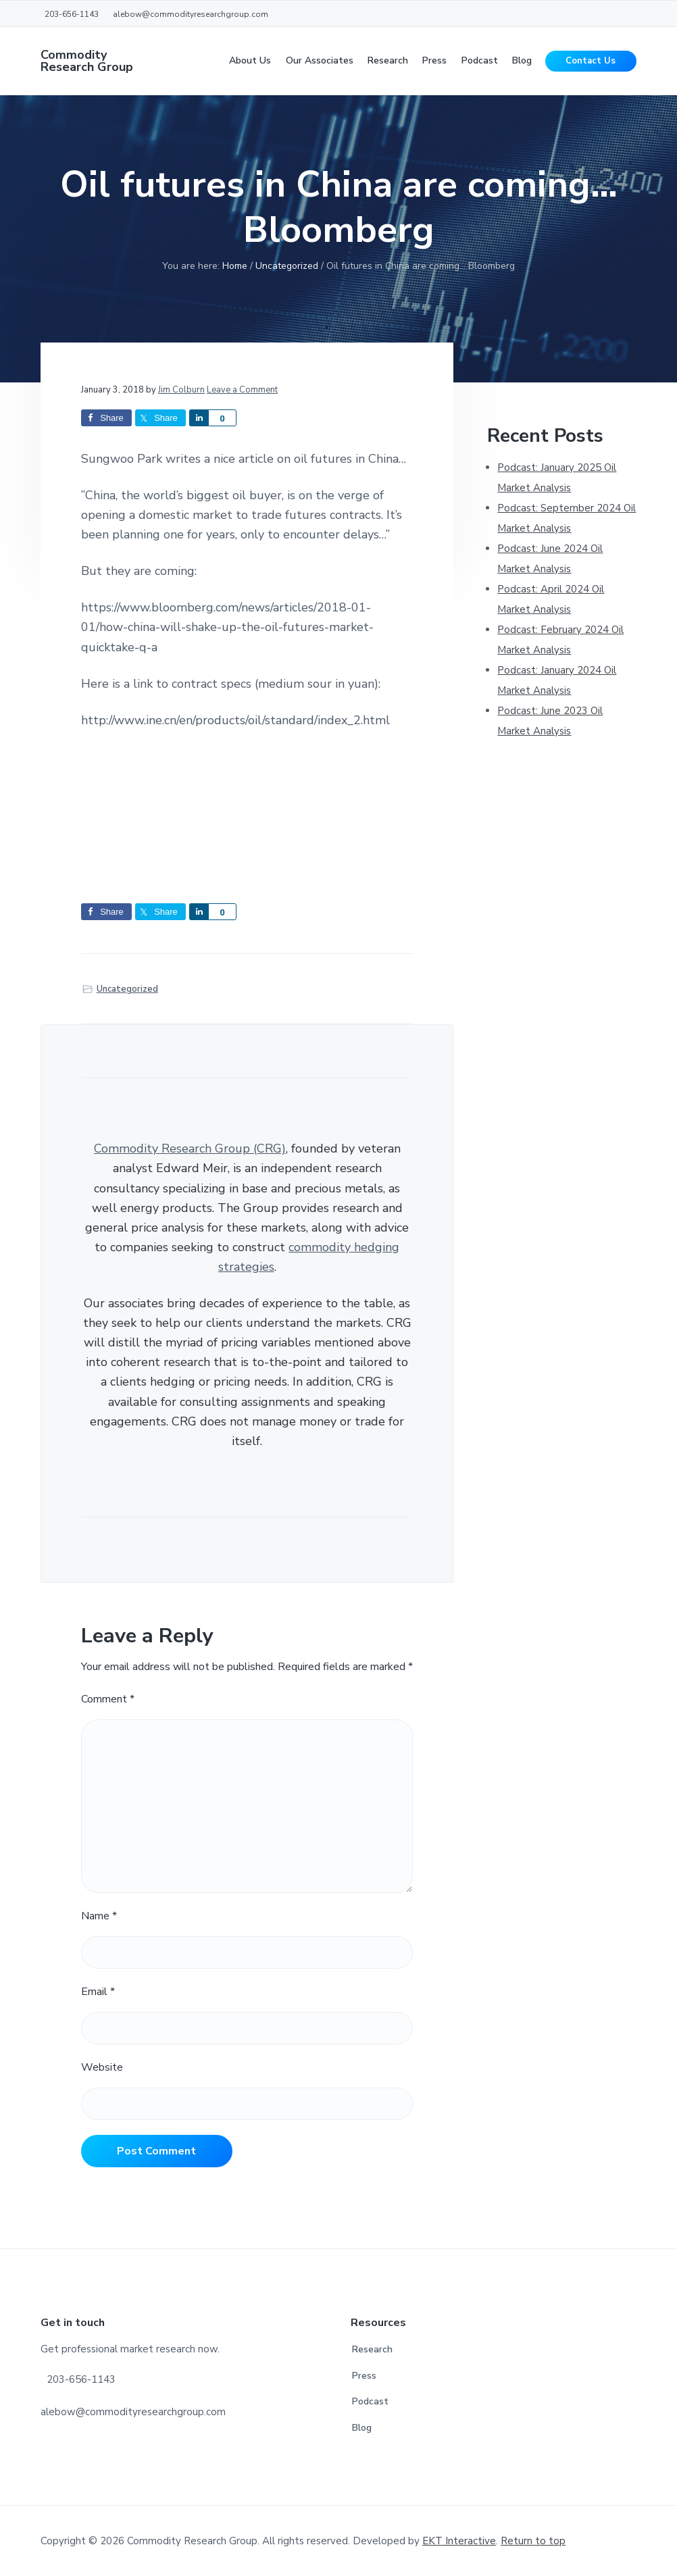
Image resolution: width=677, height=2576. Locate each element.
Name (99, 1916)
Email (98, 1991)
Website (102, 2067)
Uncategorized (127, 989)
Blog (362, 2427)
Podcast (370, 2401)
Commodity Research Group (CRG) (190, 1148)
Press (364, 2375)
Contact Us (591, 61)
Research (372, 2349)
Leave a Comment (242, 390)
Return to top (533, 2541)
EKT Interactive (459, 2541)
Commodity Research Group (87, 61)
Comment (107, 1699)
